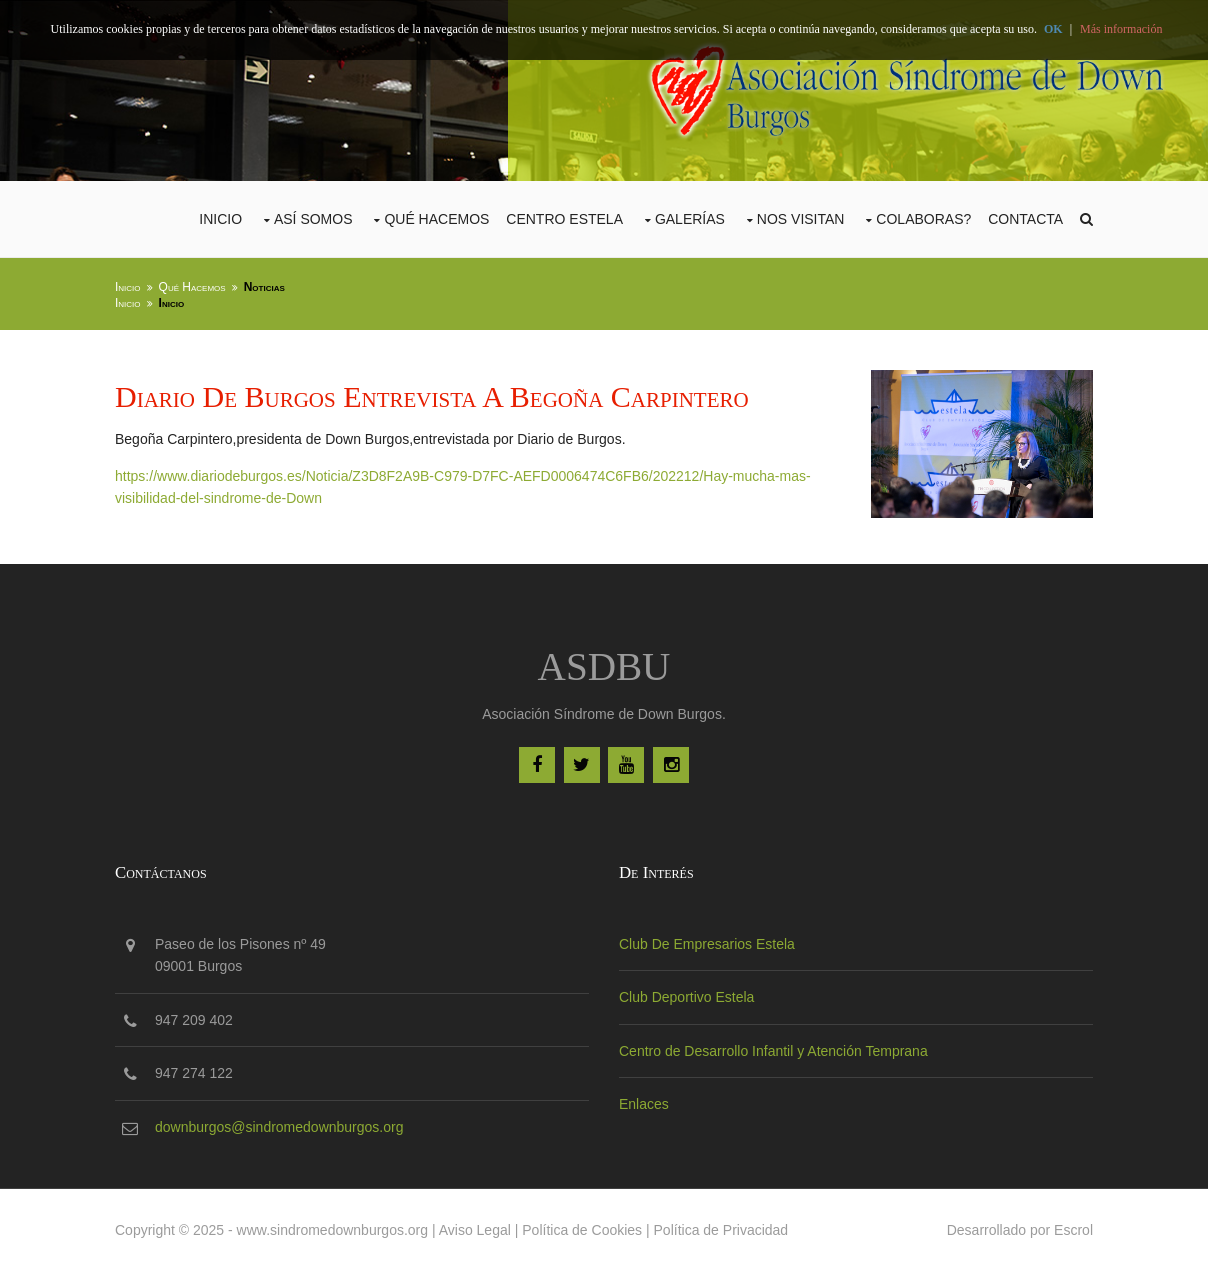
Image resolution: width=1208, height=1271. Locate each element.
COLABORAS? (923, 219)
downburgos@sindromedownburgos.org (279, 1127)
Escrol (1073, 1230)
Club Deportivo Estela (686, 997)
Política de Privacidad (721, 1230)
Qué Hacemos (436, 219)
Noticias (264, 287)
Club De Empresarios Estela (707, 944)
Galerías (690, 219)
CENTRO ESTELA (564, 219)
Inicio (220, 219)
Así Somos (313, 219)
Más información (1121, 29)
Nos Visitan (801, 219)
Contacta (1025, 219)
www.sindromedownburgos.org (332, 1230)
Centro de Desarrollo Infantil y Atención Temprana (773, 1051)
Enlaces (644, 1104)
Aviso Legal (475, 1230)
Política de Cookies (582, 1230)
